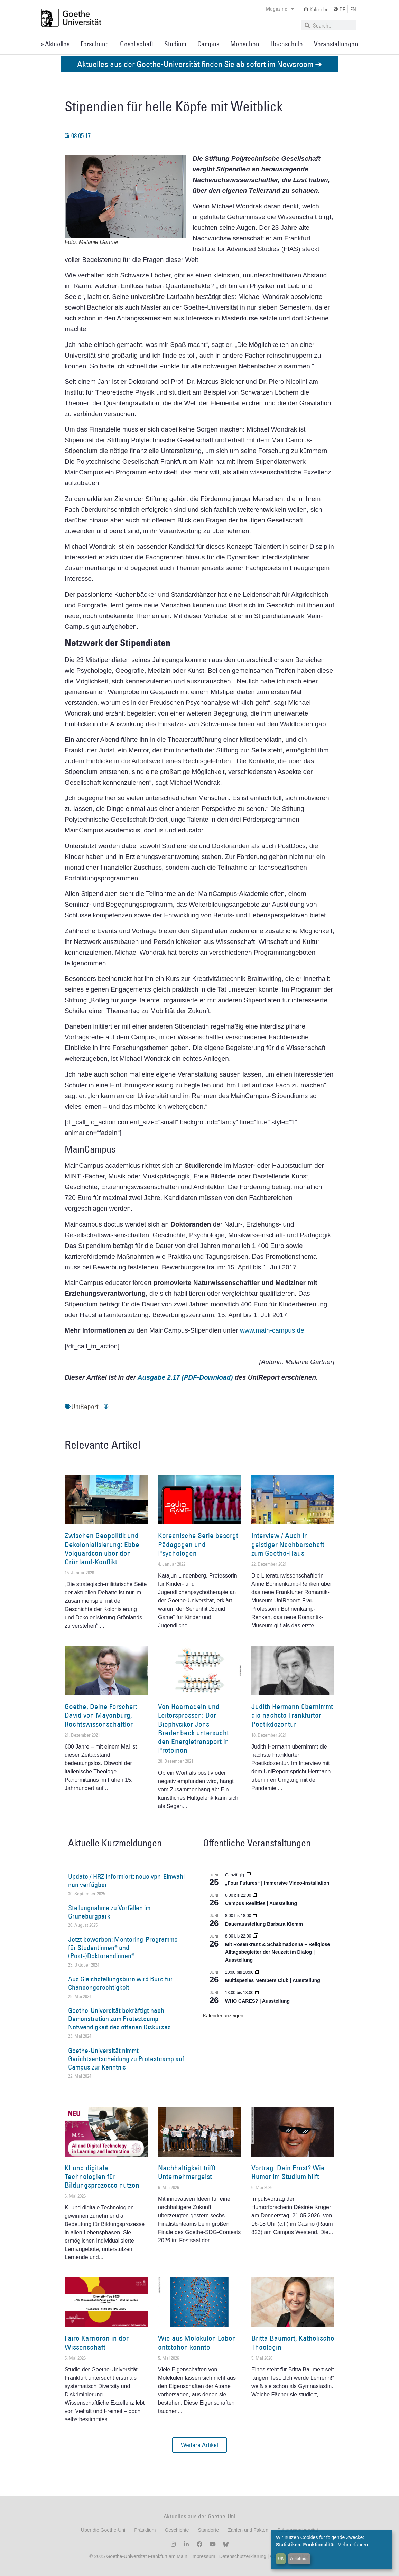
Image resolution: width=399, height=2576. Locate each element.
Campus (208, 44)
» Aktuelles (55, 44)
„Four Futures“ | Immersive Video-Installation (277, 1883)
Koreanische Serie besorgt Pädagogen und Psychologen (198, 1544)
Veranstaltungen (336, 44)
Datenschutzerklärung (242, 2556)
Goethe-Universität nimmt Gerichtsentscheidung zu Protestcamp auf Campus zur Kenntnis (126, 2059)
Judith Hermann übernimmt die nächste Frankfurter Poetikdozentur (292, 1715)
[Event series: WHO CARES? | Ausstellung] (257, 1992)
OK (281, 2558)
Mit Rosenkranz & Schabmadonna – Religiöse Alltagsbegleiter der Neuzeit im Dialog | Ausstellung (277, 1952)
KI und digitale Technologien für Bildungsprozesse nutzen (102, 2176)
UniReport (84, 1406)
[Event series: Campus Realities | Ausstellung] (255, 1895)
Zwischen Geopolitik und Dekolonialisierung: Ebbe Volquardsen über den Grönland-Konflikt (102, 1548)
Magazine (280, 8)
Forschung (95, 44)
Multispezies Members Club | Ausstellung (272, 1980)
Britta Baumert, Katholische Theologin (292, 2342)
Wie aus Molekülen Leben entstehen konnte (197, 2342)
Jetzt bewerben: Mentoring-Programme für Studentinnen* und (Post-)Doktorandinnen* (123, 1947)
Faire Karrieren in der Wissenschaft (97, 2342)
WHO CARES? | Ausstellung (257, 2001)
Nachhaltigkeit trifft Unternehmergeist (187, 2172)
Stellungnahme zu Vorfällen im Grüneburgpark (109, 1912)
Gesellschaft (136, 44)
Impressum (202, 2556)
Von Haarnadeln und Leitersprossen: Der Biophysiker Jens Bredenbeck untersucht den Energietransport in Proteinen (193, 1728)
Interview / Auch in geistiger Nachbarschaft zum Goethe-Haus (287, 1544)
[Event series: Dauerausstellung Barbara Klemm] (255, 1915)
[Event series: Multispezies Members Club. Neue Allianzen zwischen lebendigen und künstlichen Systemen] (257, 1972)
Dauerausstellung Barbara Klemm (264, 1924)
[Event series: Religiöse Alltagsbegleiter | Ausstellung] (255, 1936)
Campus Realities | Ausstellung (261, 1903)
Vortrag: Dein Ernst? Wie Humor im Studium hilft (288, 2172)
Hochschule (286, 44)
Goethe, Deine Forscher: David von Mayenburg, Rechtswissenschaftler (101, 1715)
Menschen (244, 44)
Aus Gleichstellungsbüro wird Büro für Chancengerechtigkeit (120, 1983)
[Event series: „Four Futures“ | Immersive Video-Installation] (248, 1875)
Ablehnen (299, 2558)
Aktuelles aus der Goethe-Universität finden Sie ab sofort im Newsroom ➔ (199, 63)
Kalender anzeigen (223, 2015)
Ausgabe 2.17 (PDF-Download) (185, 1377)
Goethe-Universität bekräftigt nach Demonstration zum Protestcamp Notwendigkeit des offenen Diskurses (119, 2019)
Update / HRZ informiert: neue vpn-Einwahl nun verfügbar (126, 1880)
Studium (175, 44)
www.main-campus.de (272, 1330)
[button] (199, 2445)
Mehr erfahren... (354, 2544)
